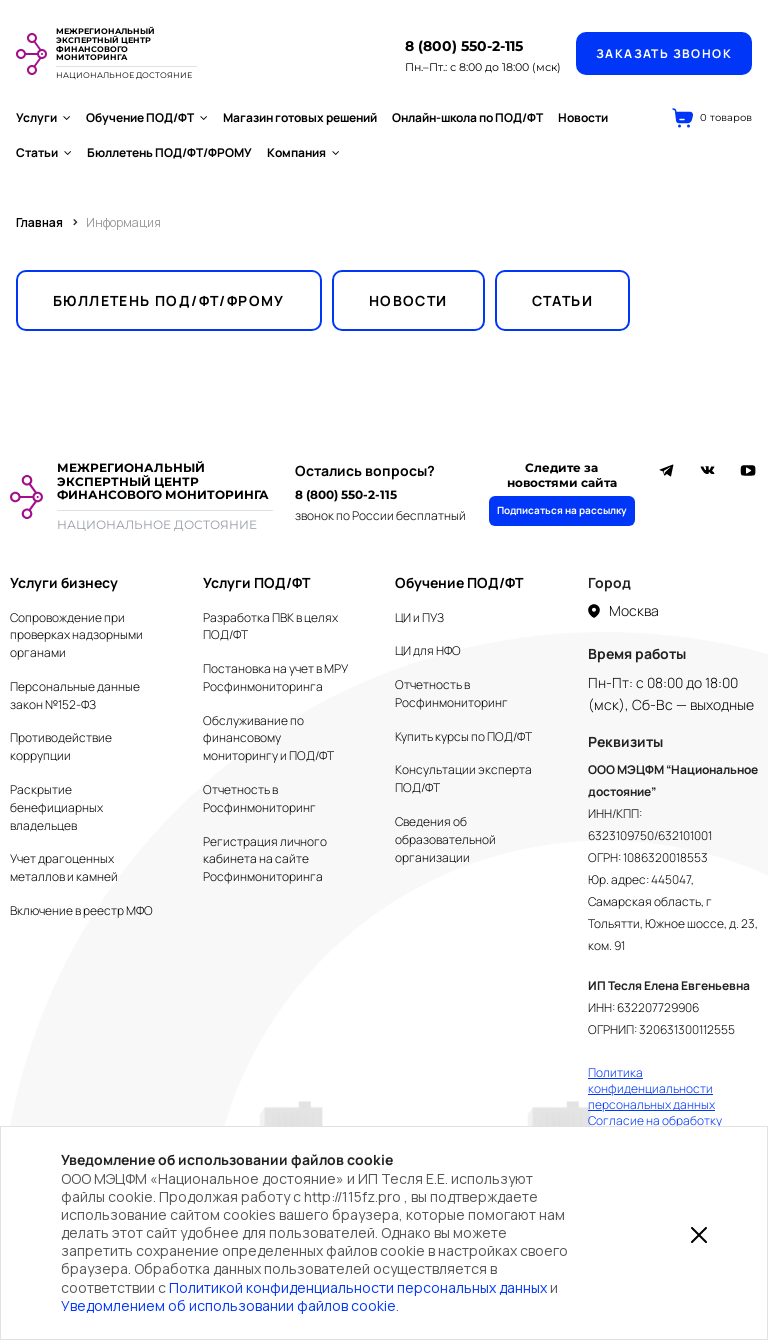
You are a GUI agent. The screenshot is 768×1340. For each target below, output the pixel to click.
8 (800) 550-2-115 (464, 46)
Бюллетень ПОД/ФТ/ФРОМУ (169, 152)
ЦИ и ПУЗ (419, 617)
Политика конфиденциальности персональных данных (651, 1089)
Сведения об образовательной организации (445, 839)
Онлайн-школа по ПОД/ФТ (467, 117)
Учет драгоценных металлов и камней (64, 867)
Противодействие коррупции (61, 746)
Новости (583, 117)
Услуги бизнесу (64, 582)
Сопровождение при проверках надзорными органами (76, 635)
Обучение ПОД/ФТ (147, 117)
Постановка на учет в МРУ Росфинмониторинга (275, 677)
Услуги (43, 117)
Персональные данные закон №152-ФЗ (75, 695)
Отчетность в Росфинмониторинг (259, 798)
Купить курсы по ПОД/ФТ (463, 736)
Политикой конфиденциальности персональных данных (358, 1287)
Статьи (44, 152)
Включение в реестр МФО (81, 910)
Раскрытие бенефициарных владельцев (56, 807)
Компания (303, 152)
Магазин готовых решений (300, 117)
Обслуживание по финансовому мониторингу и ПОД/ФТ (268, 738)
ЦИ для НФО (428, 650)
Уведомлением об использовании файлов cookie (228, 1305)
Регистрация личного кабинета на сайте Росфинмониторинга (265, 859)
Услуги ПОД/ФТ (256, 582)
